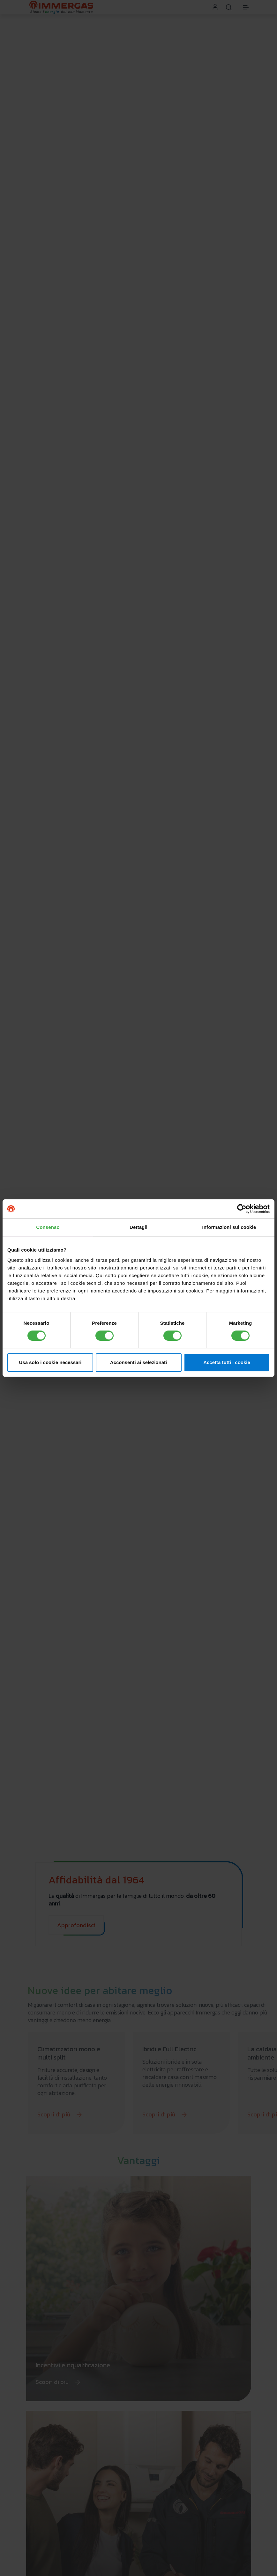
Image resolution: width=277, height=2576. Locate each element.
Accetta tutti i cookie (226, 1362)
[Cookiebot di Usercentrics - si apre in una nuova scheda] (242, 1209)
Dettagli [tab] (138, 1227)
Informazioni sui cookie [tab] (229, 1227)
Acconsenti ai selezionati (138, 1362)
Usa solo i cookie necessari (50, 1362)
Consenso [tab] (47, 1227)
